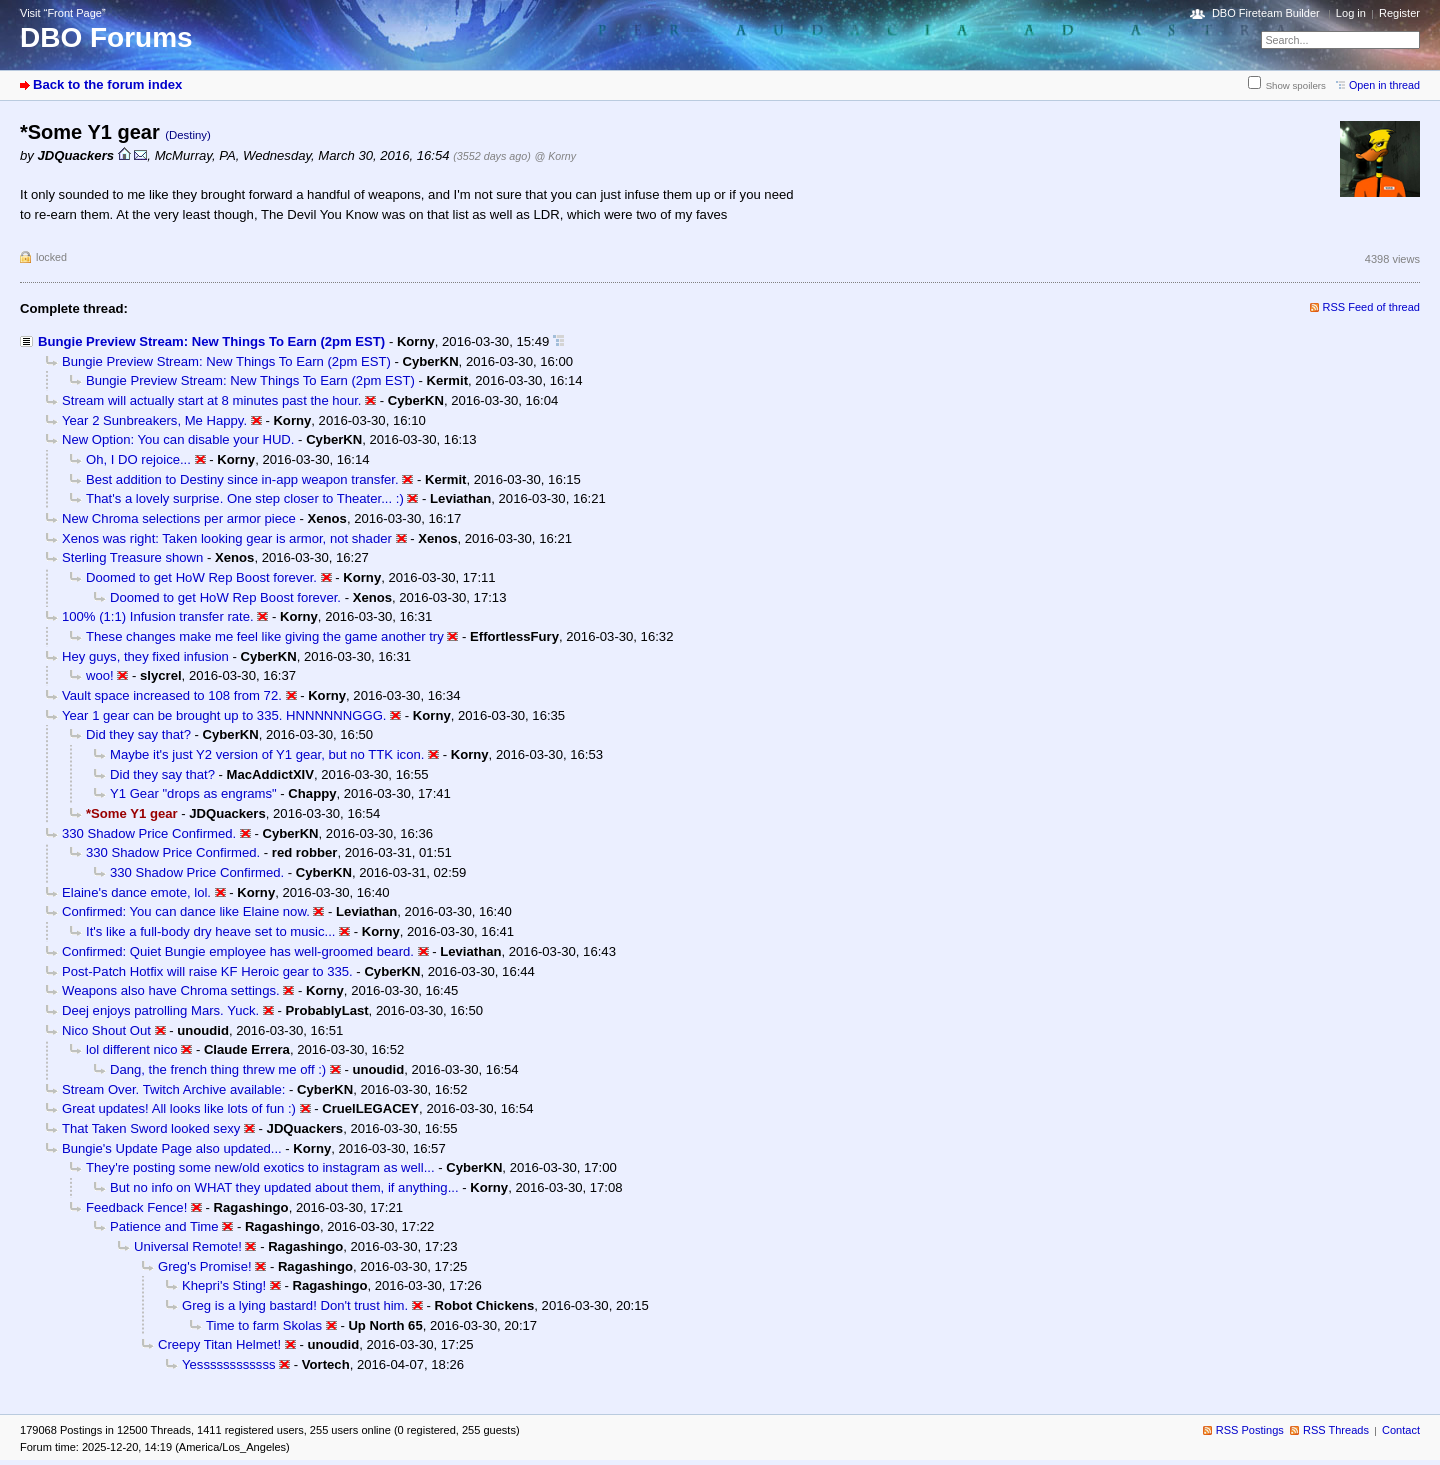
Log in (1351, 13)
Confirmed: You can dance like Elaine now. (186, 911)
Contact (1401, 1430)
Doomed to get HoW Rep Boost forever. (201, 577)
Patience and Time (164, 1226)
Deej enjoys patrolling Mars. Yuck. (160, 1010)
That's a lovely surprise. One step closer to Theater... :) (245, 498)
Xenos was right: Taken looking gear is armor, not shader (227, 538)
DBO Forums (106, 37)
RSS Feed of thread (1372, 307)
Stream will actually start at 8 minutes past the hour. (211, 400)
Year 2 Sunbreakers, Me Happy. (154, 420)
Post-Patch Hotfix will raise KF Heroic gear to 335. (207, 971)
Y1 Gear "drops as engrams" (193, 793)
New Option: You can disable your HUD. (178, 439)
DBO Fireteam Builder (1266, 13)
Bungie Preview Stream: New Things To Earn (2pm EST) (211, 341)
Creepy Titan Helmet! (219, 1344)
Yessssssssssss (229, 1364)
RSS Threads (1336, 1430)
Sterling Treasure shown (132, 557)
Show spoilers (1296, 85)
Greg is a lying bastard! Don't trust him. (295, 1305)
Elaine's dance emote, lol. (136, 892)
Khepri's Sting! (224, 1285)
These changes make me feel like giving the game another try (265, 636)
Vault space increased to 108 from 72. (172, 695)
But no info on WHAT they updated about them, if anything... (284, 1187)
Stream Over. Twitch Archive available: (173, 1089)
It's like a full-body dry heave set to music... (211, 931)
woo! (100, 675)
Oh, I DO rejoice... (138, 459)
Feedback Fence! (136, 1207)
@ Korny (555, 156)
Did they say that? (138, 734)
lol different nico (132, 1049)
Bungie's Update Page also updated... (172, 1148)
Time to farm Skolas (264, 1325)
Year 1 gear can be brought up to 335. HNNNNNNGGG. (224, 715)
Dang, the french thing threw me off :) (218, 1069)
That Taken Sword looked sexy (151, 1128)
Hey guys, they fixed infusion (145, 656)
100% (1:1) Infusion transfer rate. (158, 616)
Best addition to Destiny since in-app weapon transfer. (242, 479)
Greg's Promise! (205, 1266)
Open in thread (1384, 85)
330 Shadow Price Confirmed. (149, 833)
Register (1399, 13)
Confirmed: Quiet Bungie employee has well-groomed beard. (238, 951)
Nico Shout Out (106, 1030)
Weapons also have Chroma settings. (171, 990)
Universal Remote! (188, 1246)
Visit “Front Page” (63, 13)
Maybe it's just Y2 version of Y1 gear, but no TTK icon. (267, 754)
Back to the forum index (107, 84)
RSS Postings (1250, 1430)
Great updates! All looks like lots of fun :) (179, 1108)
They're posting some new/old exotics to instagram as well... (260, 1167)
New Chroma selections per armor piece (179, 518)
